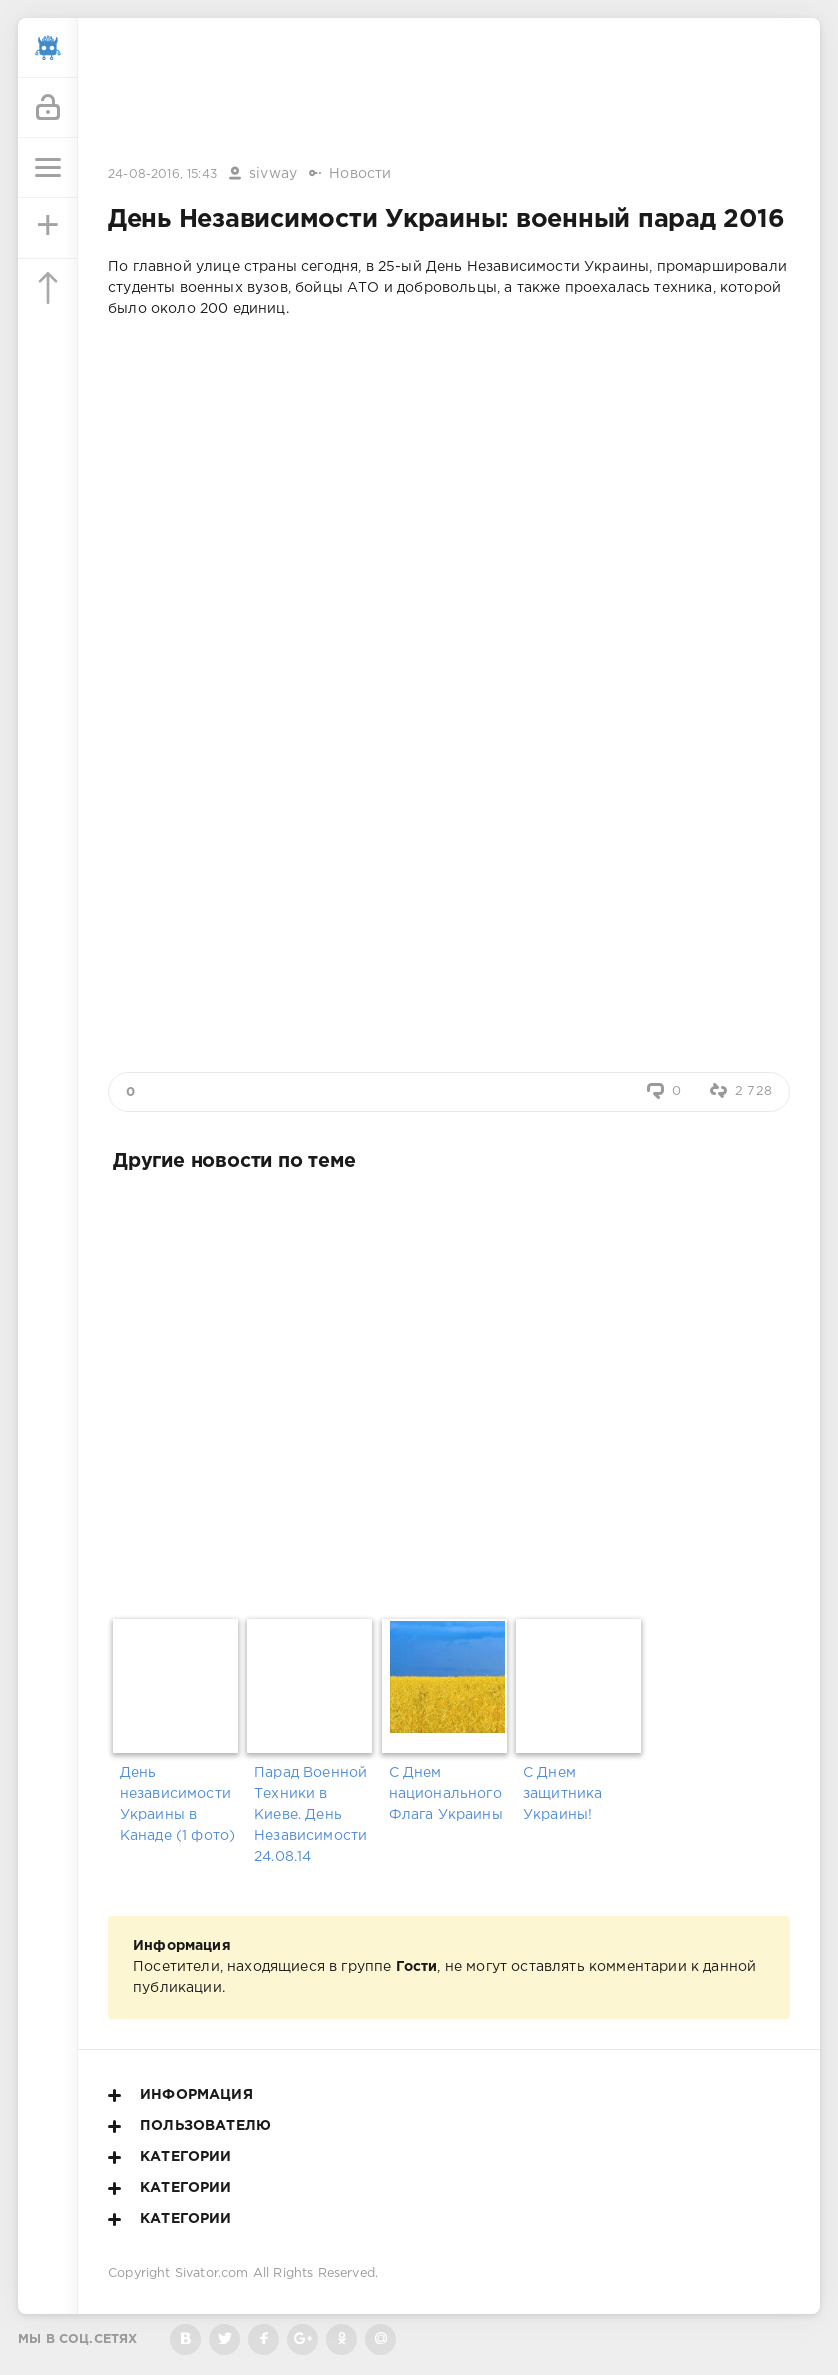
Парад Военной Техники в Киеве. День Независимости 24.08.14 (310, 1815)
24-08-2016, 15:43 (162, 174)
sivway (273, 174)
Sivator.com (212, 2273)
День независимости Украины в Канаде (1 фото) (178, 1804)
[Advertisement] (449, 93)
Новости (360, 174)
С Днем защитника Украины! (563, 1794)
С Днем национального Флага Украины (446, 1794)
